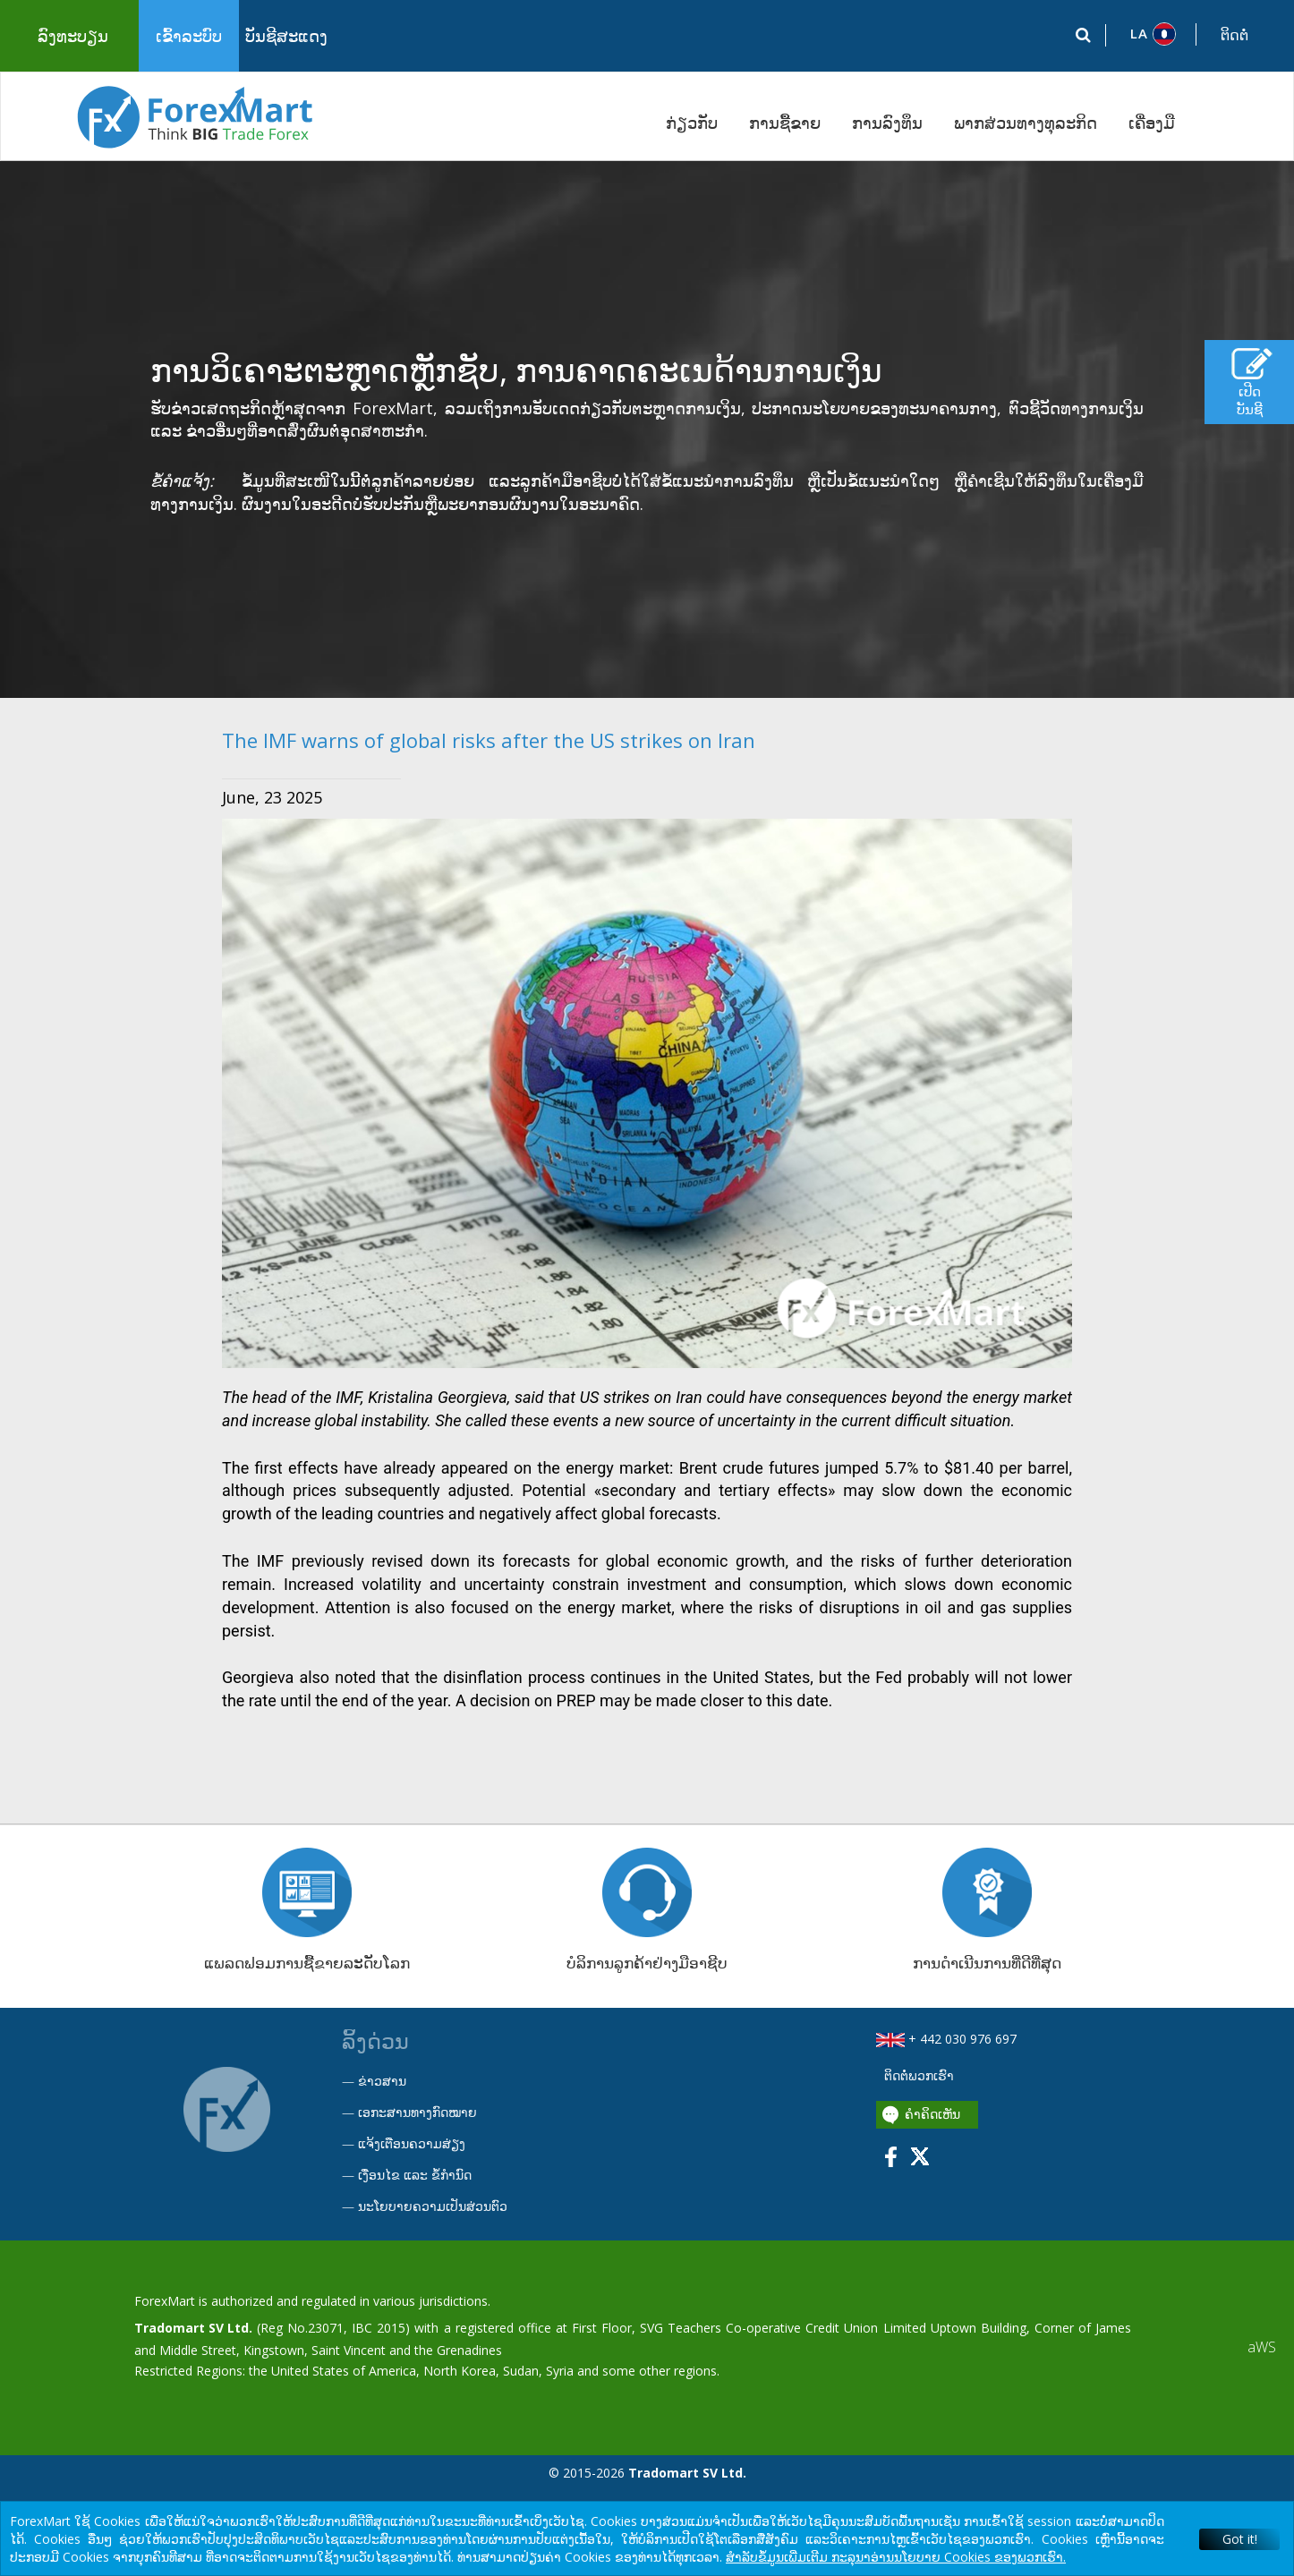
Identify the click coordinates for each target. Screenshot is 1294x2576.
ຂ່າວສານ (382, 2080)
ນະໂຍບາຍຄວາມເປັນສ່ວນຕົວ (432, 2206)
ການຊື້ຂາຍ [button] (785, 122)
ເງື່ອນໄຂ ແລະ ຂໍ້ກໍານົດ (415, 2174)
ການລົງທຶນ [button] (887, 122)
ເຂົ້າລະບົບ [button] (189, 36)
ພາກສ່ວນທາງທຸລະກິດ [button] (1025, 122)
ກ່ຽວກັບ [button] (692, 122)
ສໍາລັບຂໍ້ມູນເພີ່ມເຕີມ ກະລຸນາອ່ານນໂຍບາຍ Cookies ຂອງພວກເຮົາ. (896, 2556)
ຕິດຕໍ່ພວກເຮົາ (917, 2075)
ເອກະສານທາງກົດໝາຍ (417, 2112)
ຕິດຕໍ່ (1234, 35)
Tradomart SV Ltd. (193, 2327)
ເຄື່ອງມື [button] (1151, 122)
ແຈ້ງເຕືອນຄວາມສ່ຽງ (411, 2143)
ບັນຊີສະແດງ (286, 36)
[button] (1151, 34)
